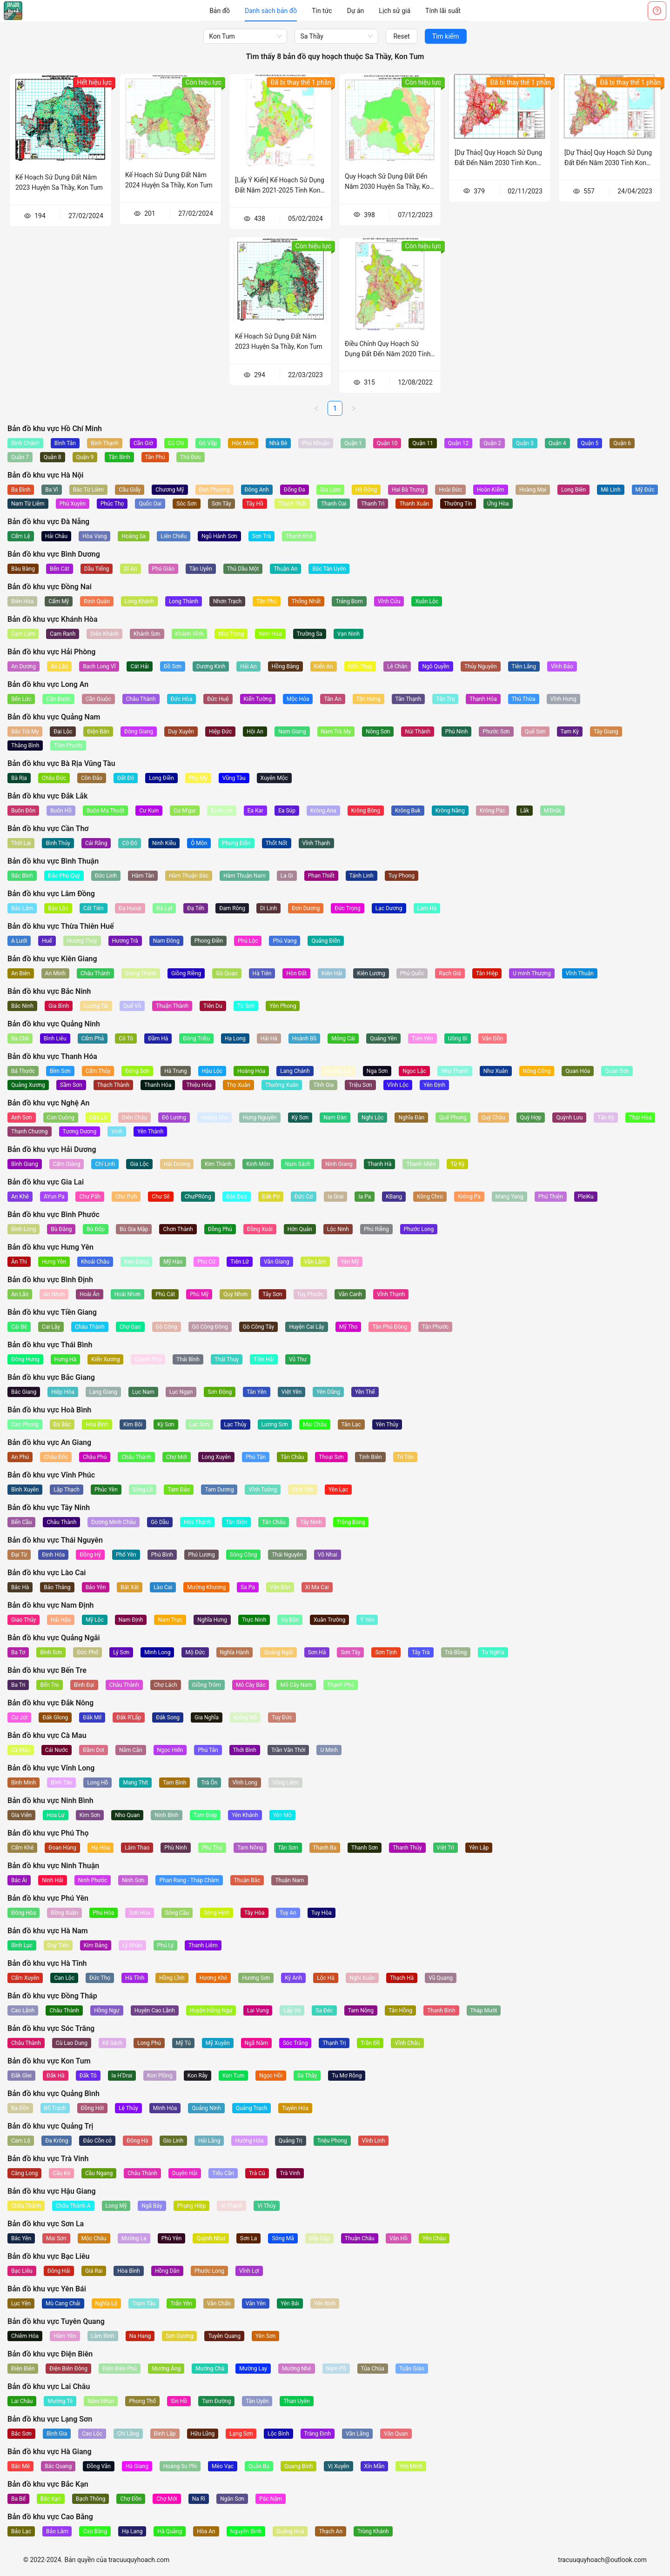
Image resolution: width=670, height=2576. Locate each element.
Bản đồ (219, 10)
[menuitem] (219, 10)
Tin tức (322, 10)
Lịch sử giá (394, 10)
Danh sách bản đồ (271, 10)
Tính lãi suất (443, 10)
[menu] (335, 10)
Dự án (355, 10)
